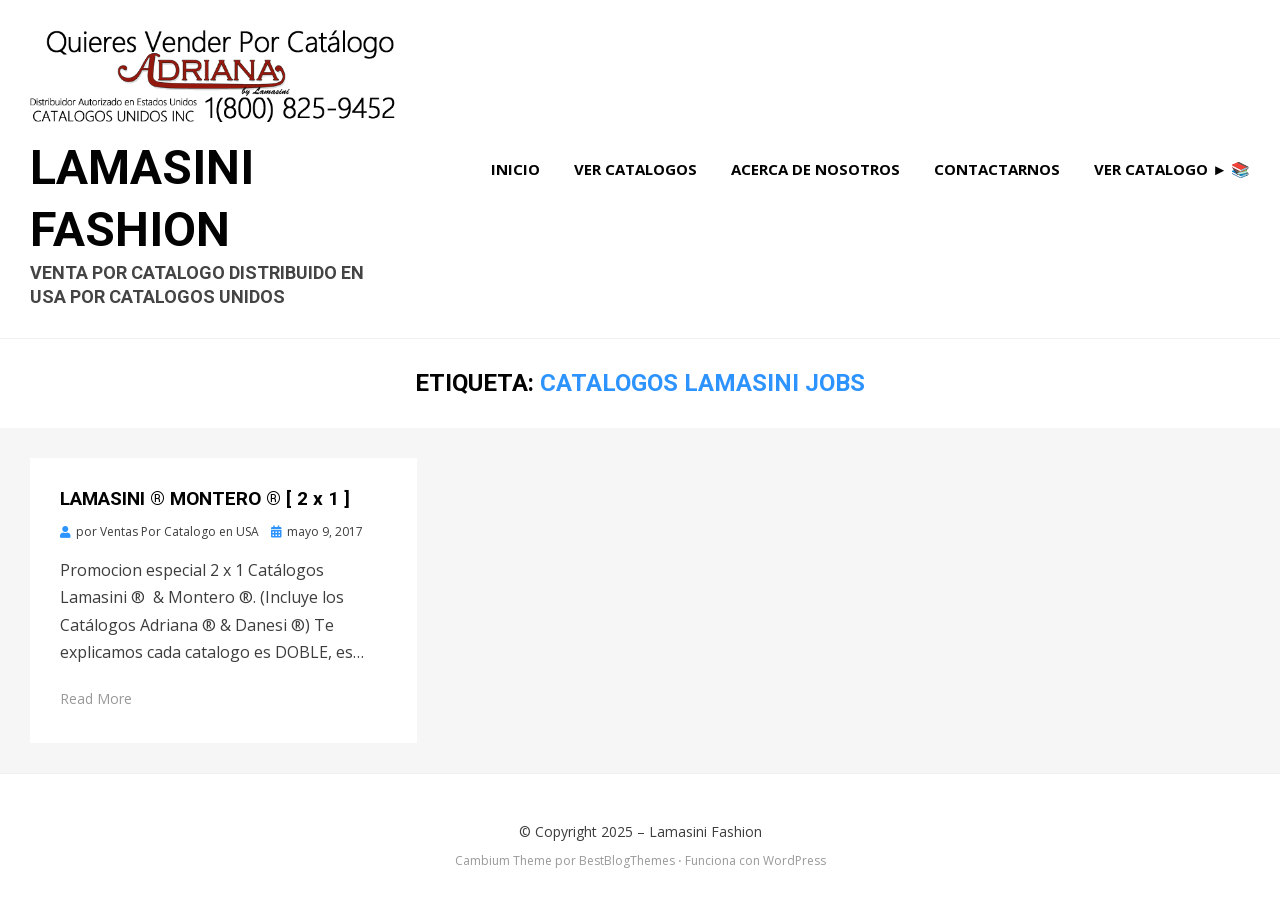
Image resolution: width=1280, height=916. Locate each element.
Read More (96, 698)
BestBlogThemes (627, 860)
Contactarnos (997, 169)
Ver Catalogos (635, 169)
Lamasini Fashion (705, 831)
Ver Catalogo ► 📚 (1172, 169)
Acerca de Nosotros (815, 169)
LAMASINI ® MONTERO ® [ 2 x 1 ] (205, 498)
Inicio (515, 169)
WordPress (794, 860)
